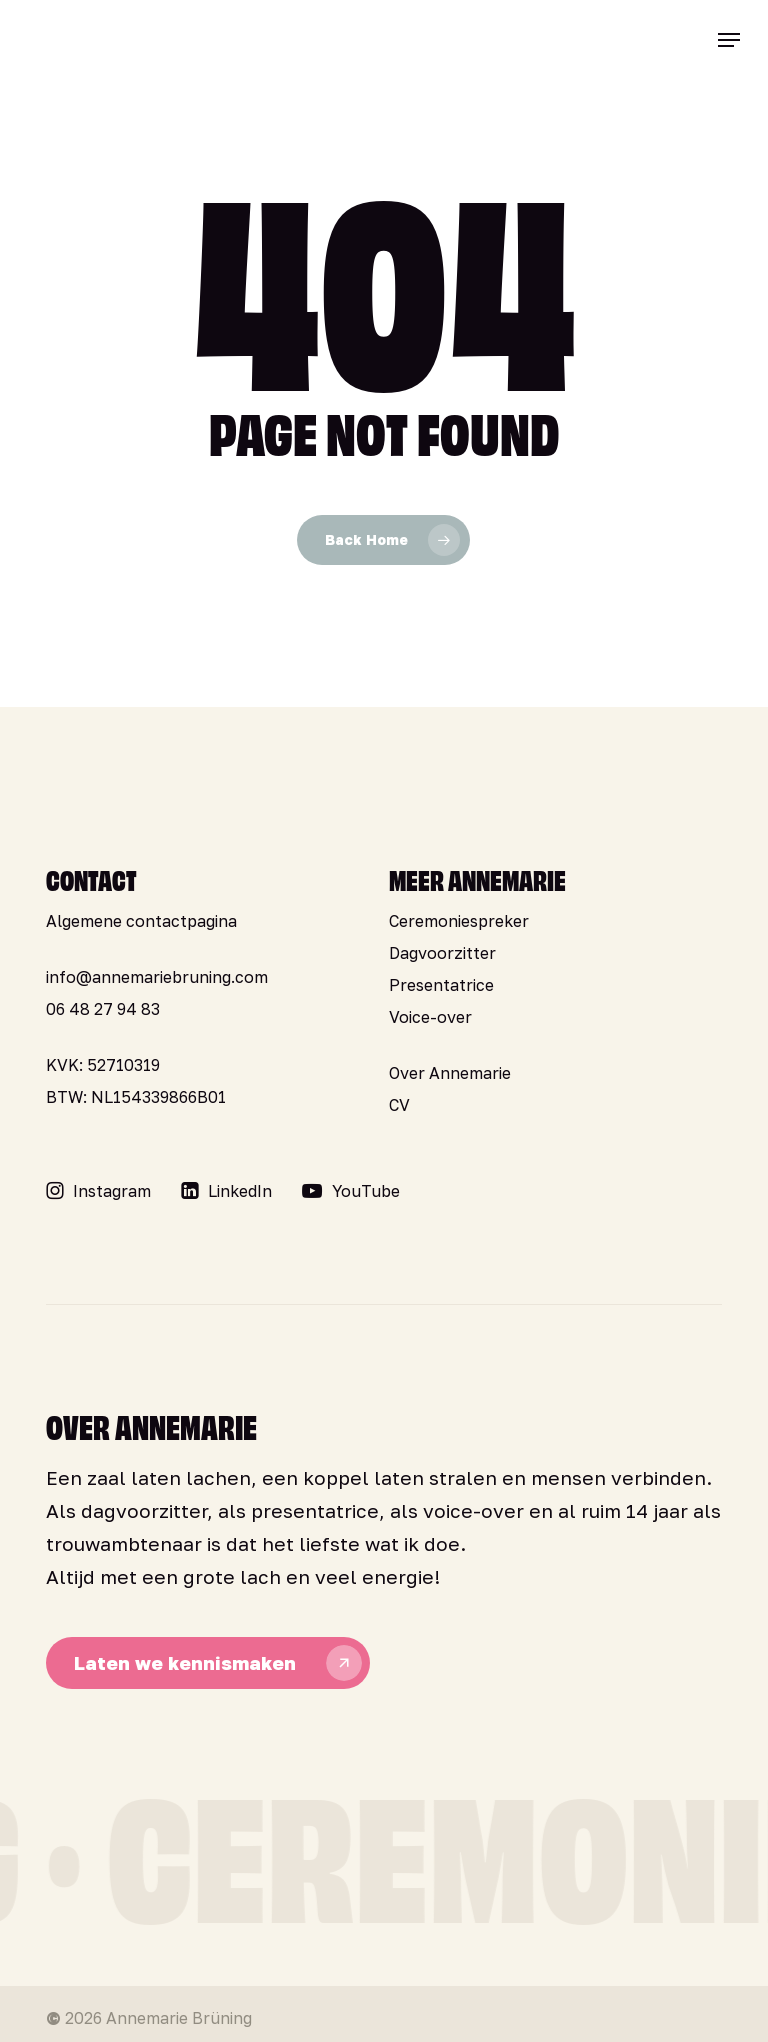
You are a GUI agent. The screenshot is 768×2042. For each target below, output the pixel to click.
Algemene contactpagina (141, 921)
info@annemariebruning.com (157, 977)
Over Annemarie (450, 1073)
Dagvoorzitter (442, 953)
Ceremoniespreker (459, 921)
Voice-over (430, 1017)
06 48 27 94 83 (103, 1009)
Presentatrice (441, 985)
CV (399, 1105)
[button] (729, 40)
